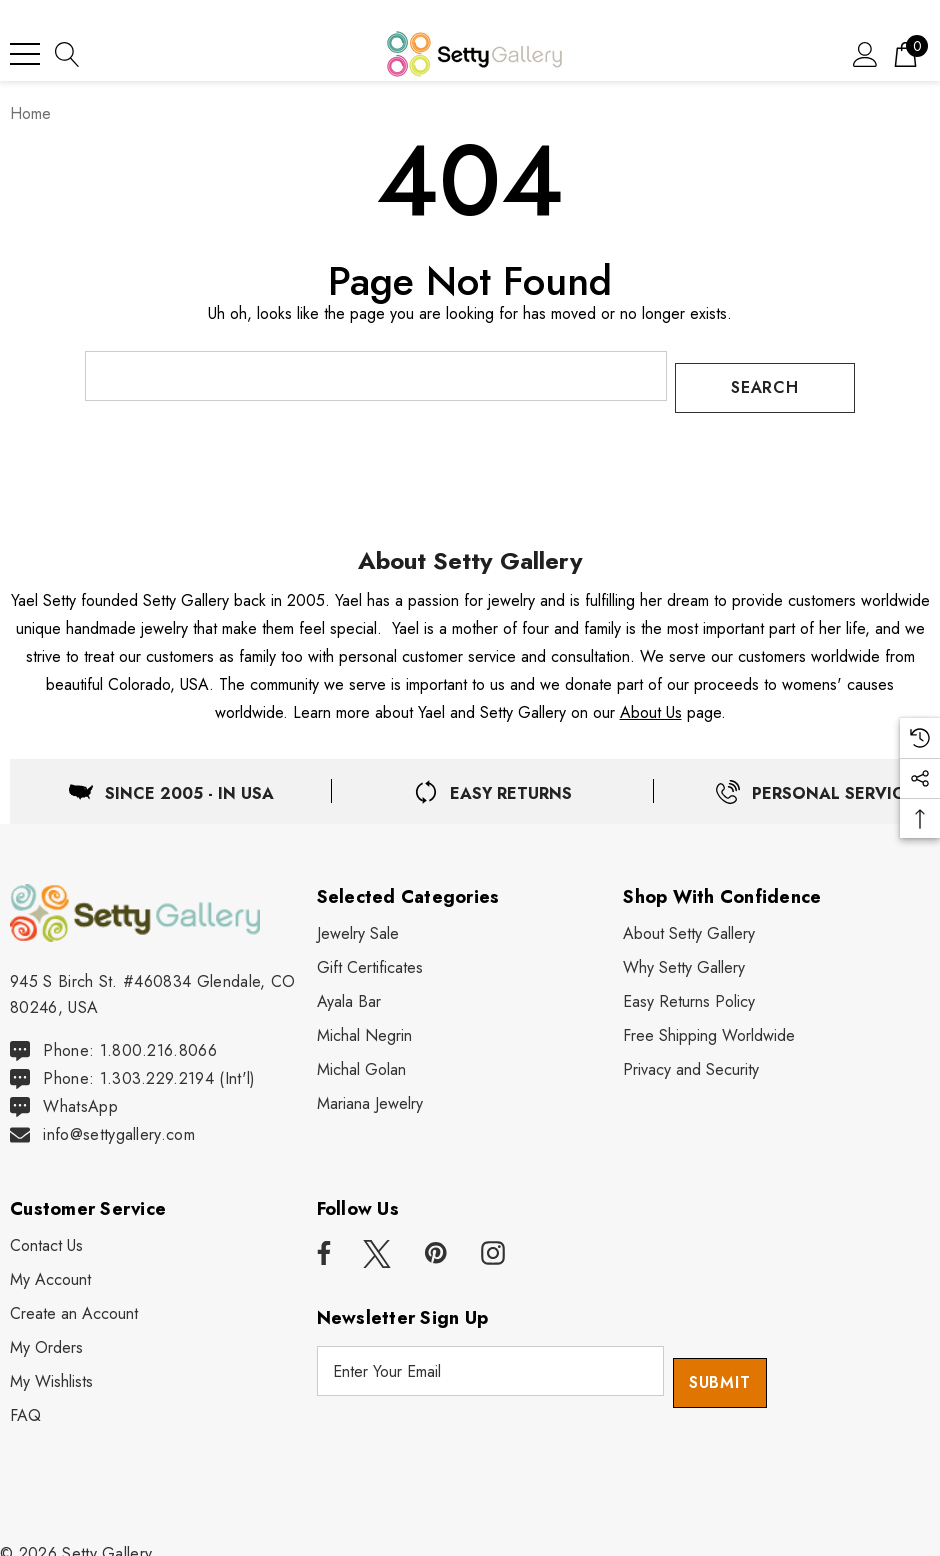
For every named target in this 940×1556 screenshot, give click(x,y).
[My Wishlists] (51, 1371)
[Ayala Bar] (349, 990)
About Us (651, 700)
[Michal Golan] (361, 1058)
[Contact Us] (46, 1235)
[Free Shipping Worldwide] (709, 1024)
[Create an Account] (74, 1303)
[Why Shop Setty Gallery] (684, 956)
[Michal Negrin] (364, 1024)
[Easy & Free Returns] (493, 779)
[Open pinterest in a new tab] (436, 1243)
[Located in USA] (171, 779)
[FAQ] (25, 1405)
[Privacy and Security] (691, 1058)
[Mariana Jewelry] (370, 1092)
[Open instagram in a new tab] (493, 1243)
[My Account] (50, 1269)
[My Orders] (46, 1337)
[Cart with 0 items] (905, 53)
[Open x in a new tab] (377, 1243)
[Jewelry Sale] (358, 922)
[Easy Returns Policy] (689, 990)
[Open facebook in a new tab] (321, 1243)
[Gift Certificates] (370, 956)
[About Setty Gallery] (689, 922)
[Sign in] (865, 53)
